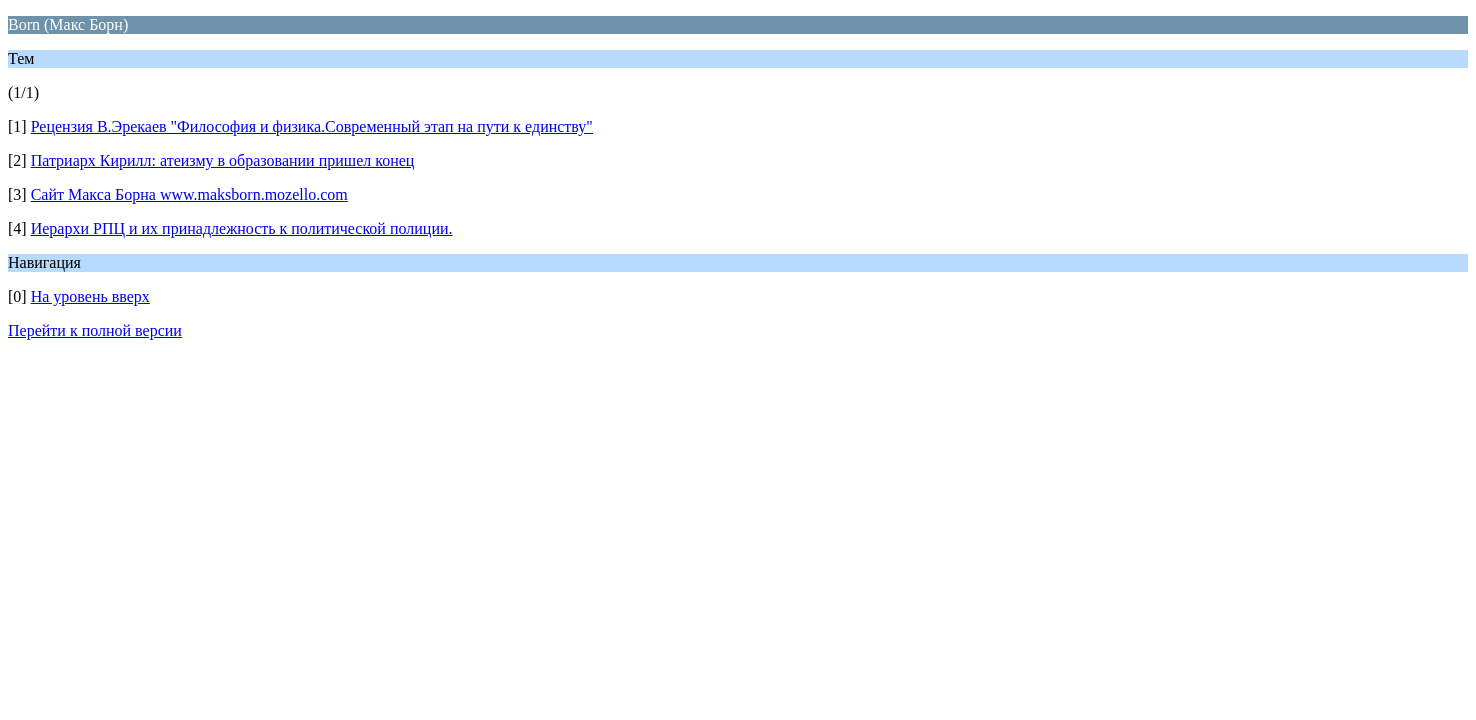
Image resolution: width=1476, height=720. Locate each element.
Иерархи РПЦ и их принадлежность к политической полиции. (242, 228)
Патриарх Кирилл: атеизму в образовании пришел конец (223, 160)
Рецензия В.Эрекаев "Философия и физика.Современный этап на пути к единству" (312, 126)
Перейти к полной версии (95, 330)
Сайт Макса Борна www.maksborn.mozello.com (189, 194)
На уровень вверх (90, 296)
